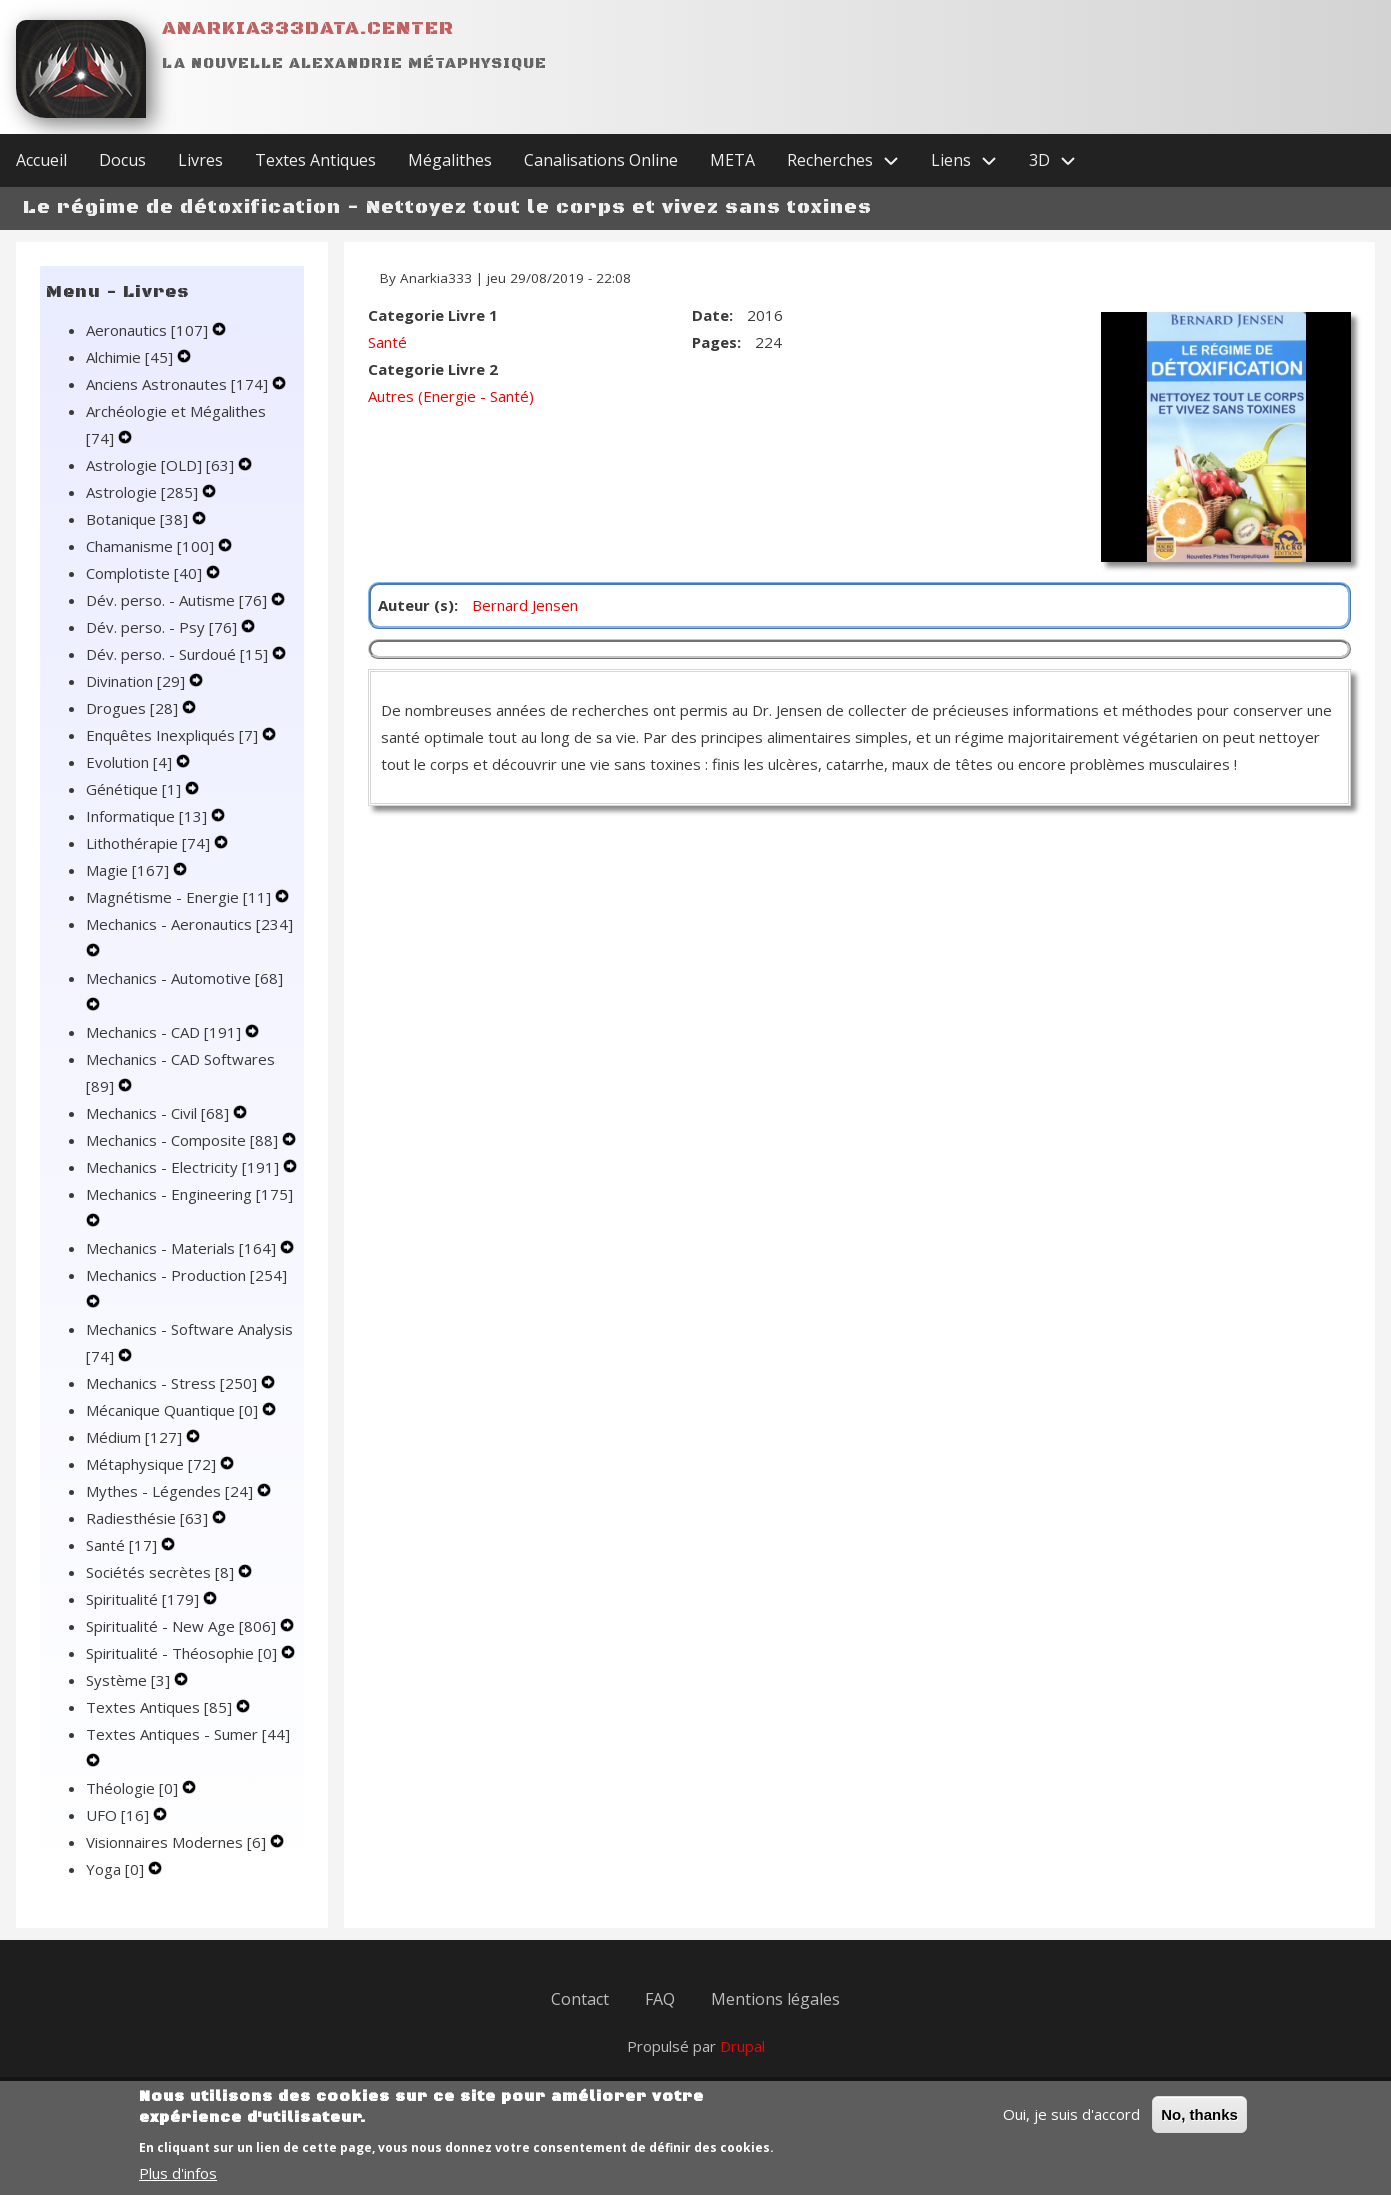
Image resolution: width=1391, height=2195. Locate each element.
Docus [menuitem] (122, 160)
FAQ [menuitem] (660, 1999)
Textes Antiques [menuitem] (315, 160)
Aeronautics (149, 330)
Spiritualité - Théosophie (183, 1653)
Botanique (139, 519)
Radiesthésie (149, 1518)
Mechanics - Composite (184, 1140)
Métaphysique (153, 1464)
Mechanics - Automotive (184, 978)
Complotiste (146, 573)
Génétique (135, 789)
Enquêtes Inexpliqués (174, 735)
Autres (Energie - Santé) (451, 396)
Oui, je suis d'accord (1071, 2125)
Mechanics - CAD (165, 1032)
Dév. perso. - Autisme (178, 600)
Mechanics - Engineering (189, 1194)
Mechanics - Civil (159, 1113)
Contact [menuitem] (580, 1999)
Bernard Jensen (525, 605)
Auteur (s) (416, 605)
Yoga (117, 1869)
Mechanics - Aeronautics (189, 924)
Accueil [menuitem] (41, 160)
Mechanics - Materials (183, 1248)
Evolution (131, 762)
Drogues (134, 708)
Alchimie (131, 357)
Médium (136, 1437)
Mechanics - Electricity (184, 1167)
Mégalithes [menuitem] (450, 160)
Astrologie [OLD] (162, 465)
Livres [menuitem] (200, 160)
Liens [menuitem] (972, 160)
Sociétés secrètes (162, 1572)
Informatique (148, 816)
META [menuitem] (732, 160)
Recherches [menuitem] (851, 160)
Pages (714, 342)
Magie (129, 870)
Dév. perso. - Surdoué (179, 654)
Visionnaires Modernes (178, 1842)
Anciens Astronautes (179, 384)
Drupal (742, 2046)
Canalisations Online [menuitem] (601, 160)
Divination (137, 681)
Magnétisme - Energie (180, 897)
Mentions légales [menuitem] (775, 1999)
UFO (119, 1815)
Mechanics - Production (186, 1275)
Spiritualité (144, 1599)
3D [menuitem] (1060, 160)
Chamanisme (152, 546)
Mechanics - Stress (173, 1383)
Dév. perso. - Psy (163, 627)
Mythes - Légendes (171, 1491)
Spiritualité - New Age (183, 1626)
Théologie (134, 1788)
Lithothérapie (150, 843)
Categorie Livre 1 (433, 315)
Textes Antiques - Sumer (188, 1734)
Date (710, 315)
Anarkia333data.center (308, 28)
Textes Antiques (161, 1707)
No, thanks (1199, 2125)
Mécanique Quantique (174, 1410)
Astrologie (144, 492)
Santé (123, 1545)
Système (130, 1680)
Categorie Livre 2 (433, 369)
